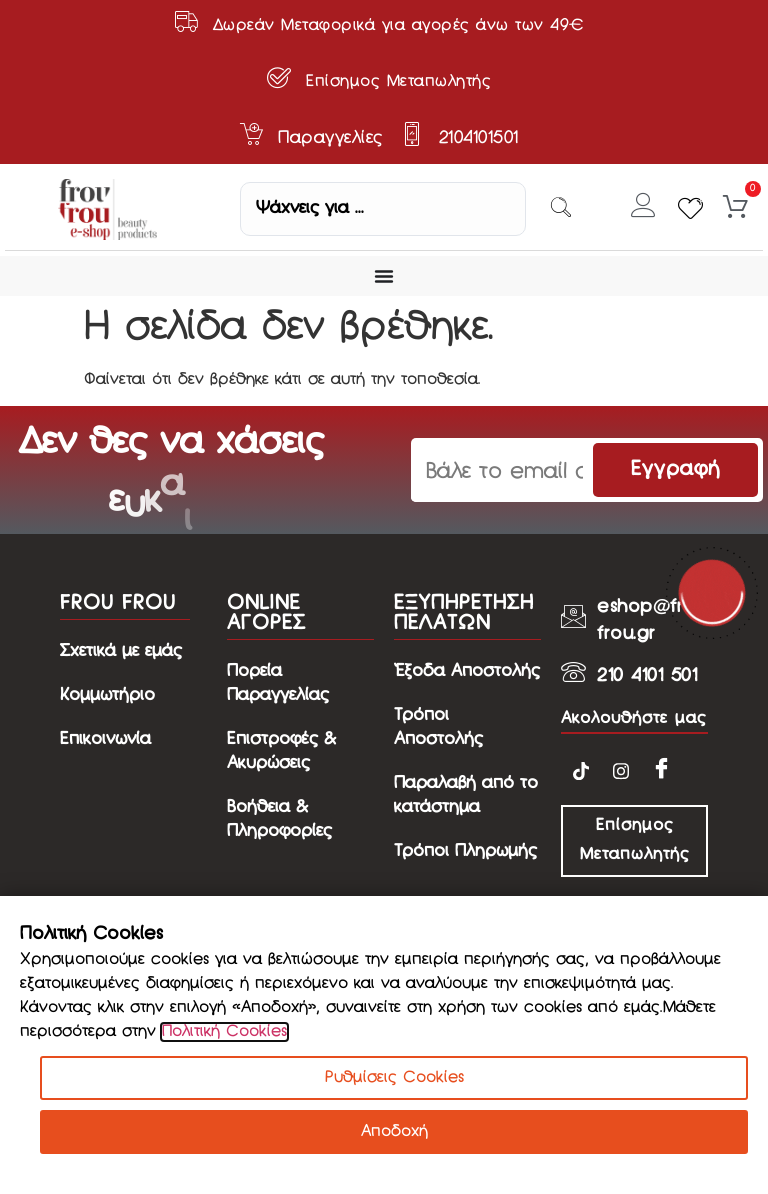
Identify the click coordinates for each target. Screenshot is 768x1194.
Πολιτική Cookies (224, 1032)
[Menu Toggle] (384, 276)
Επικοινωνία (105, 739)
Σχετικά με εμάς (121, 651)
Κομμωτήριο (107, 695)
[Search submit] (561, 209)
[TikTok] (581, 770)
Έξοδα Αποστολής (467, 671)
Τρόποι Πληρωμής (465, 851)
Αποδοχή (394, 1132)
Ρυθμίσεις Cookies (394, 1078)
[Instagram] (621, 770)
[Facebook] (661, 769)
